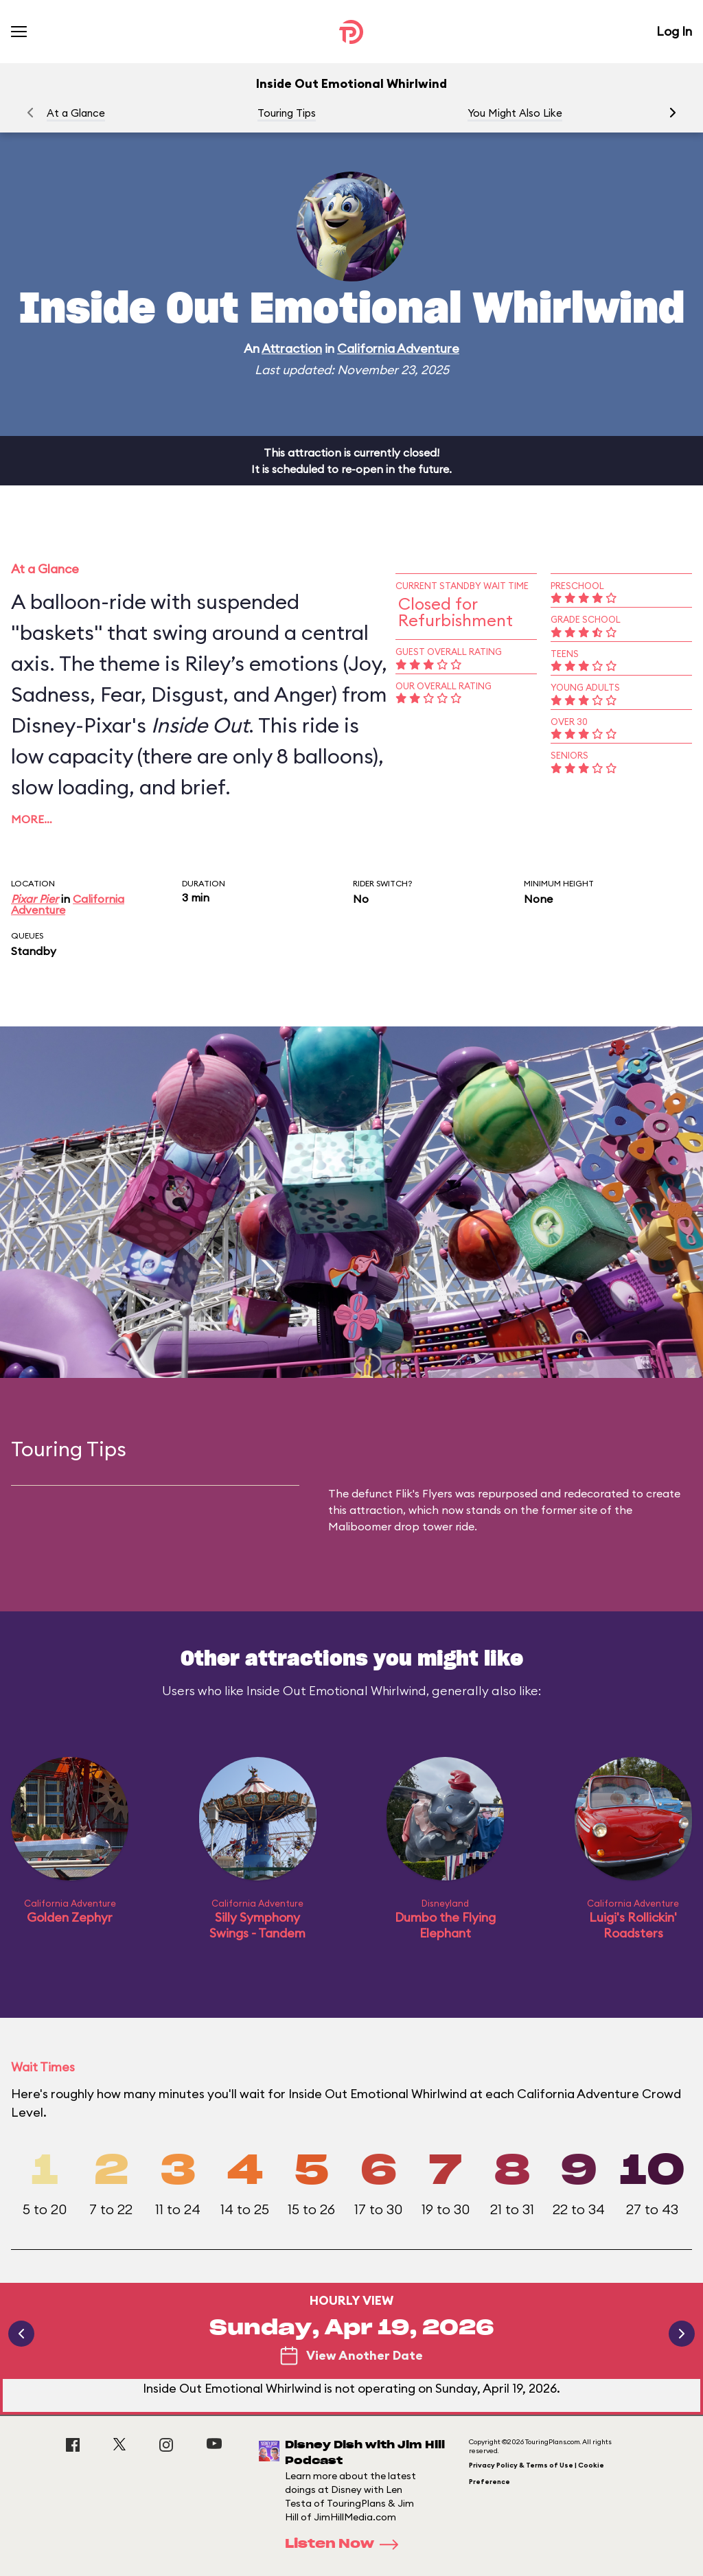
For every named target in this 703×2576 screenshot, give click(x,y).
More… (31, 819)
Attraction (292, 348)
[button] (673, 112)
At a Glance (76, 112)
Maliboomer (359, 1526)
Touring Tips (286, 112)
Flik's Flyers (423, 1493)
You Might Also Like (515, 112)
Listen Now (346, 2544)
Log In (674, 31)
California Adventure (398, 348)
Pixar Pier (34, 899)
